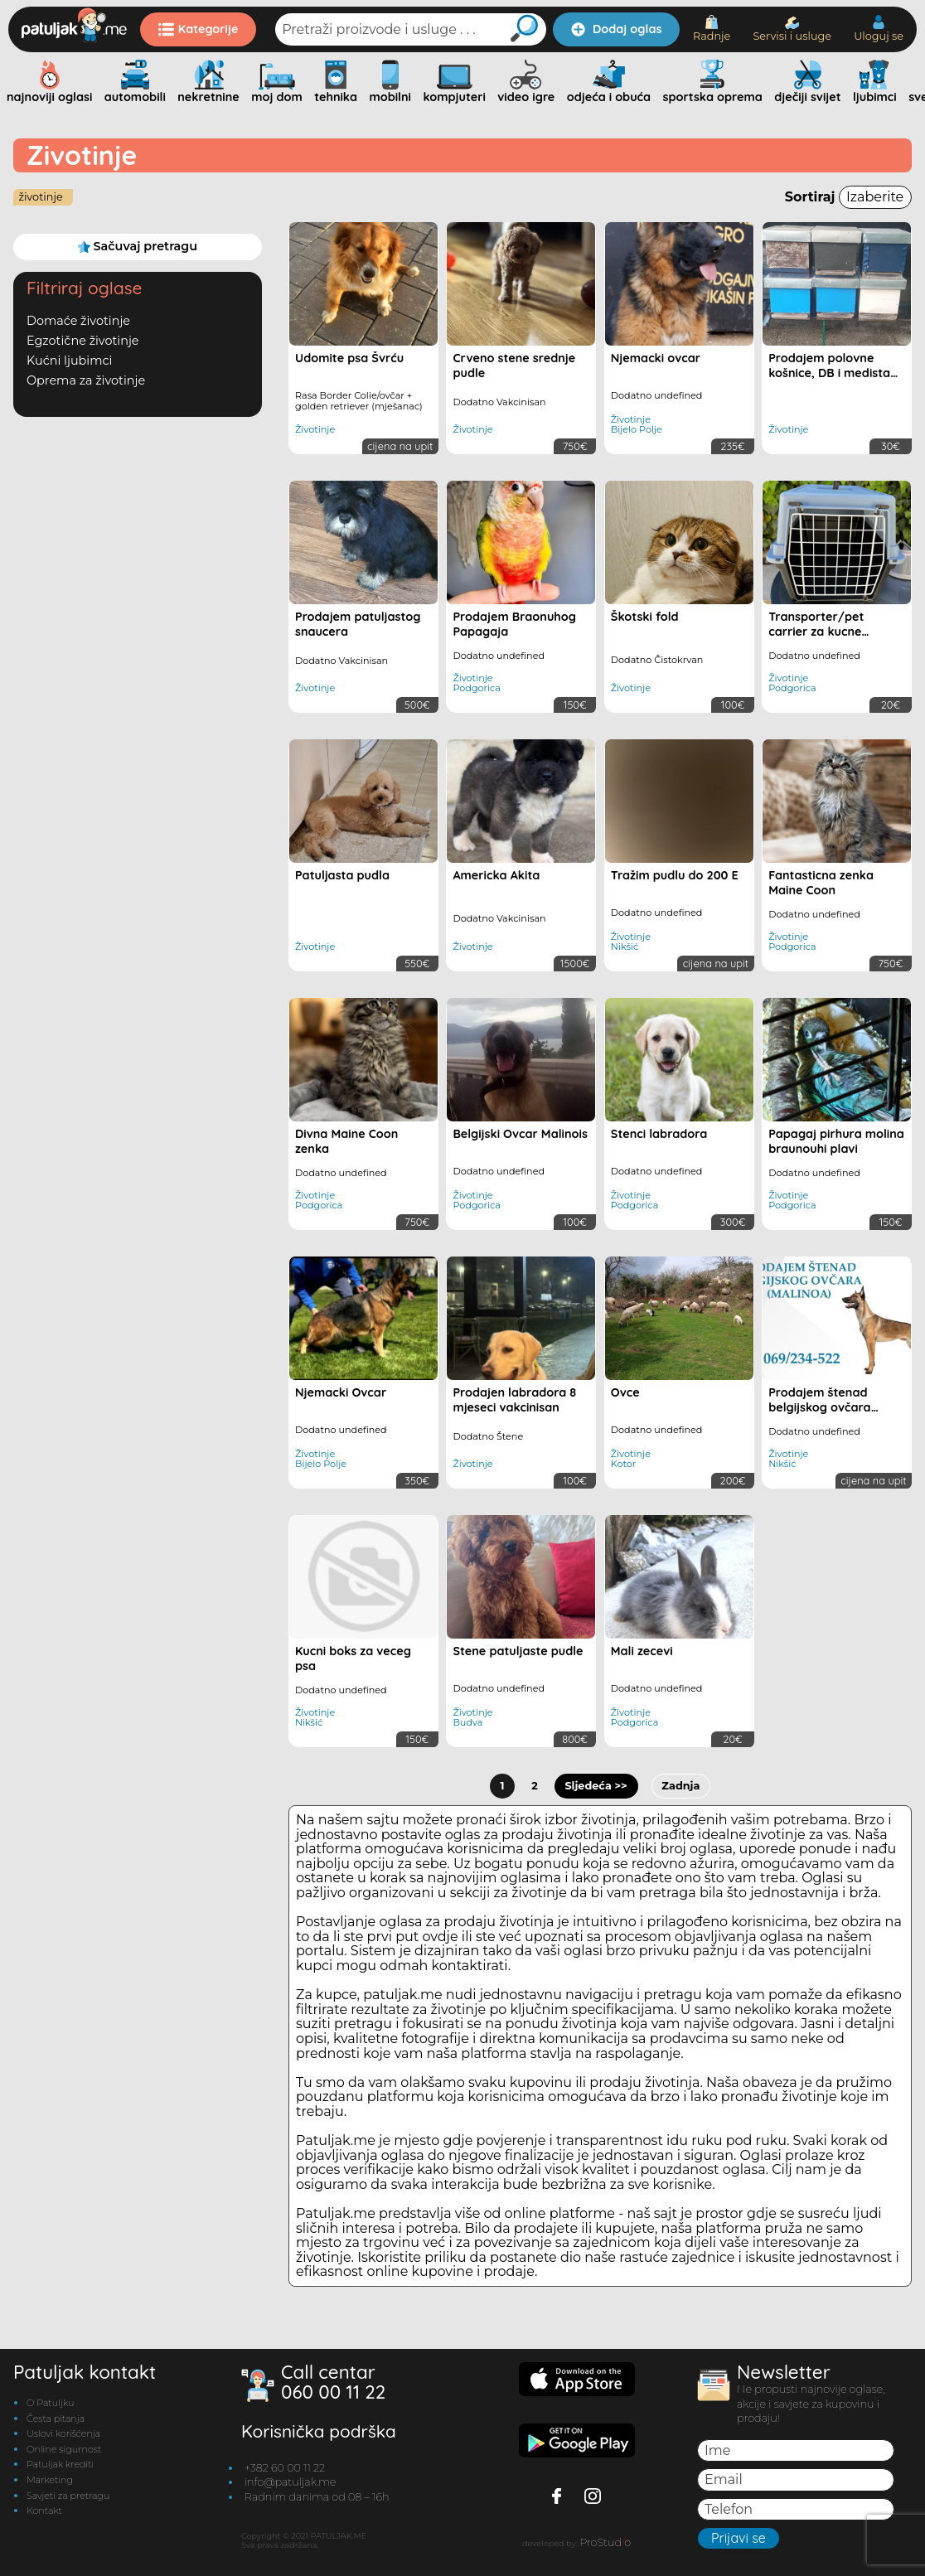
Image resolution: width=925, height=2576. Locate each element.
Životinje (40, 197)
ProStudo (605, 2542)
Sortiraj (848, 197)
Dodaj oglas (616, 29)
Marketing (50, 2480)
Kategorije (198, 29)
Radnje (711, 28)
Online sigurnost (64, 2449)
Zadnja (680, 1785)
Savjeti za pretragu (68, 2495)
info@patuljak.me (291, 2482)
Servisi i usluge (792, 29)
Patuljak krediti (60, 2464)
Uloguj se (878, 28)
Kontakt (44, 2510)
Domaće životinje (78, 320)
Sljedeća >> (595, 1785)
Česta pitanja (56, 2418)
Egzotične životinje (83, 340)
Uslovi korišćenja (63, 2433)
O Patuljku (50, 2403)
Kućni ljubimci (69, 360)
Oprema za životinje (86, 380)
